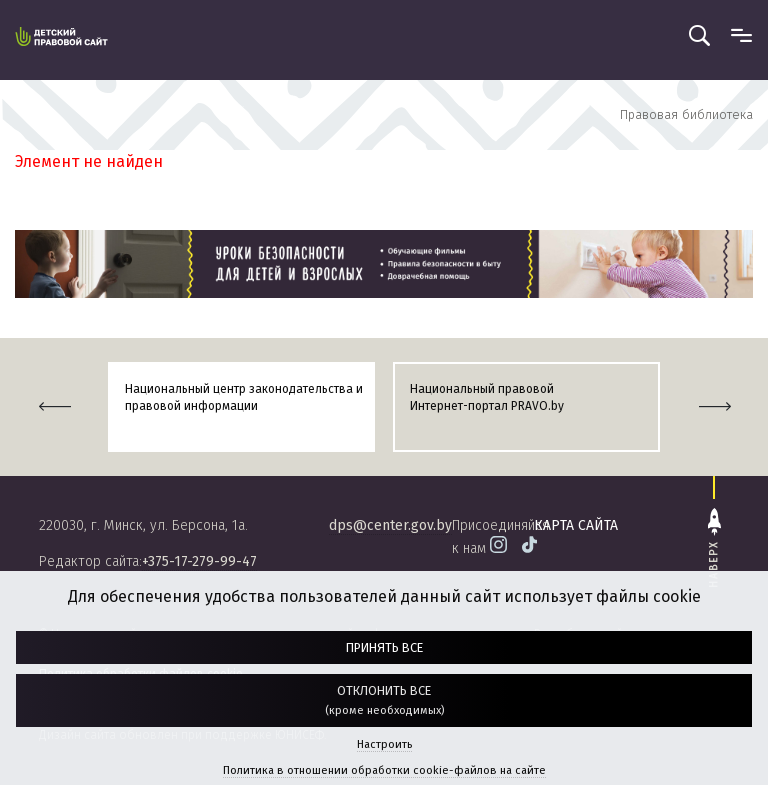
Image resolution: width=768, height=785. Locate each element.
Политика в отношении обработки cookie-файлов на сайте (384, 770)
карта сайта (576, 525)
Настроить (384, 744)
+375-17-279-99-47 (199, 561)
